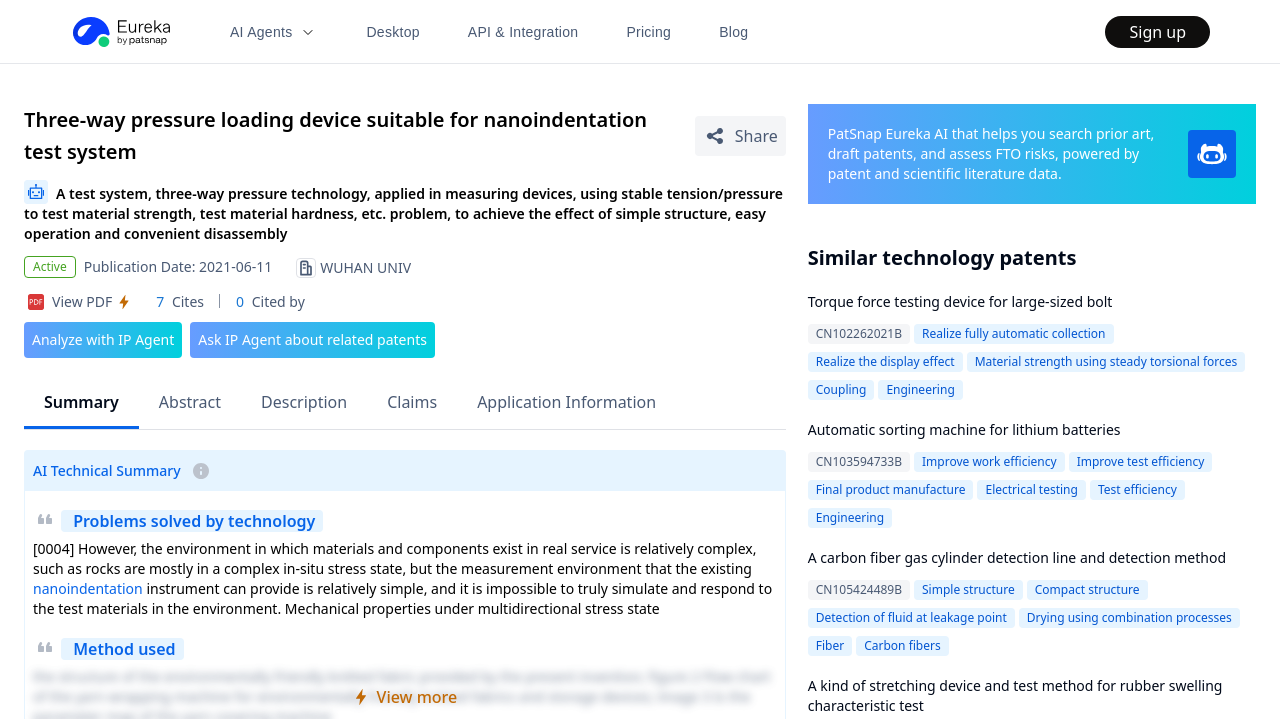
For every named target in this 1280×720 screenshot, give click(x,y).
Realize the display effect (885, 361)
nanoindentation (88, 588)
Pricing (648, 32)
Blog (733, 32)
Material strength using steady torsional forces (1106, 361)
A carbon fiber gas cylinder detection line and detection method (1017, 557)
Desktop (392, 32)
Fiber (830, 645)
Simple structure (968, 589)
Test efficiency (1137, 489)
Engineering (920, 389)
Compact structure (1087, 589)
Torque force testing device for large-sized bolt (960, 301)
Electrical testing (1031, 489)
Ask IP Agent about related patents (312, 339)
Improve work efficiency (989, 461)
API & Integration (523, 32)
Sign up (1157, 32)
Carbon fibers (902, 645)
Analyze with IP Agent (103, 339)
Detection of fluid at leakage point (911, 617)
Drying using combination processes (1129, 617)
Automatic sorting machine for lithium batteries (964, 429)
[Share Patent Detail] (740, 136)
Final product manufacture (891, 489)
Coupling (841, 389)
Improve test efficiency (1141, 461)
